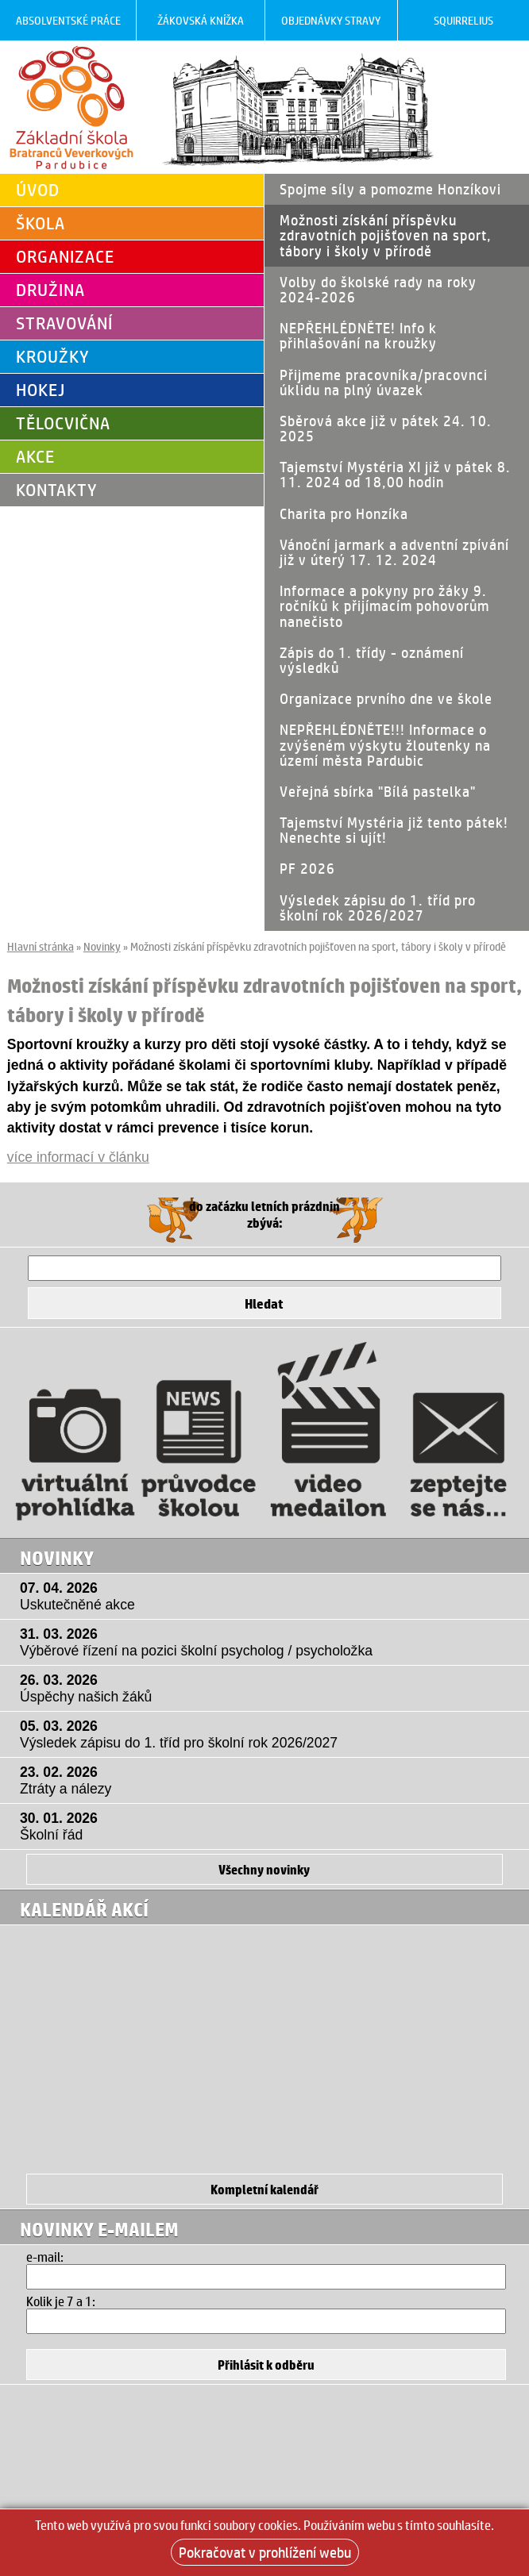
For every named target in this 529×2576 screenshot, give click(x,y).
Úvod (38, 189)
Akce (35, 456)
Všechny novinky (264, 1869)
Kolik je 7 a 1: (60, 2301)
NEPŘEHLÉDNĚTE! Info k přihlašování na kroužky (358, 335)
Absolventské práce (68, 20)
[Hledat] (264, 1268)
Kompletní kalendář (264, 2189)
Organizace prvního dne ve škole (386, 698)
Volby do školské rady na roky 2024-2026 (378, 289)
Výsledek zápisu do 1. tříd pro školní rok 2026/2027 (378, 907)
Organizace (65, 256)
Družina (50, 289)
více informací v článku (78, 1157)
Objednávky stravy (330, 20)
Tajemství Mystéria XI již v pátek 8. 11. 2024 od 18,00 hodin (395, 474)
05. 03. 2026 (268, 1734)
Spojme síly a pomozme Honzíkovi (390, 189)
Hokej (40, 389)
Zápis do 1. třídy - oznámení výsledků (372, 660)
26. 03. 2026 (268, 1688)
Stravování (64, 323)
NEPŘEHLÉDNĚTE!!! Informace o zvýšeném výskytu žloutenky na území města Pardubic (385, 744)
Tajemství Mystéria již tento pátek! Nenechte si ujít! (394, 829)
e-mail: (45, 2256)
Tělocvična (63, 423)
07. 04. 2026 (268, 1596)
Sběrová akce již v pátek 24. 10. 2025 (386, 428)
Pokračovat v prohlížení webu (265, 2552)
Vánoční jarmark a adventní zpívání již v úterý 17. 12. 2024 (394, 552)
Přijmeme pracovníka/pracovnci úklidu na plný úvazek (384, 382)
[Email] (266, 2277)
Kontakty (57, 489)
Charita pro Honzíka (344, 513)
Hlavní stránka (40, 946)
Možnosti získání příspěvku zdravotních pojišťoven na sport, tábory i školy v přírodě (386, 235)
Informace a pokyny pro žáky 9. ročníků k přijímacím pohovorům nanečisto (384, 605)
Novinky (102, 946)
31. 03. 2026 (268, 1642)
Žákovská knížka (200, 20)
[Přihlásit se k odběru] (266, 2364)
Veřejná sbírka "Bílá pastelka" (378, 791)
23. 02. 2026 (268, 1780)
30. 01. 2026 (268, 1827)
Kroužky (53, 356)
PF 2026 (307, 868)
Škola (40, 223)
